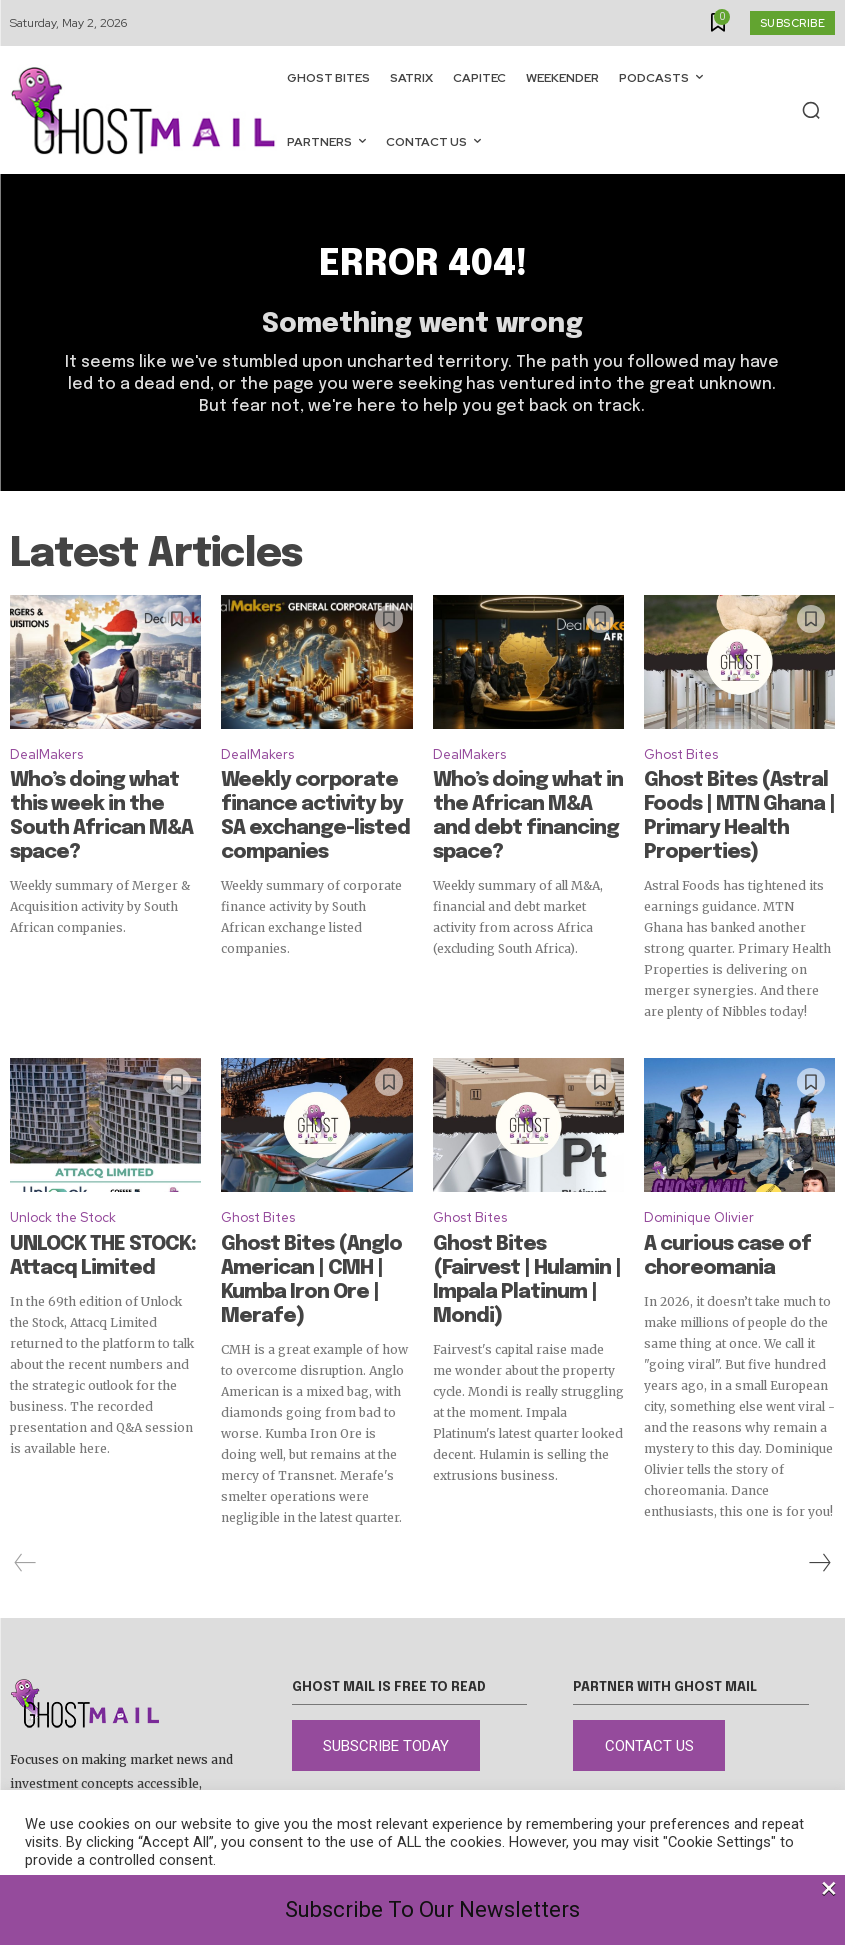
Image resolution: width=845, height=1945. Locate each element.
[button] (811, 110)
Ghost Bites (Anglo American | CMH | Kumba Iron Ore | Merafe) (304, 1229)
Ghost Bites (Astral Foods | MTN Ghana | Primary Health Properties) (739, 807)
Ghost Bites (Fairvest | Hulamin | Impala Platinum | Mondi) (525, 1229)
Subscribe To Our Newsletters (432, 1909)
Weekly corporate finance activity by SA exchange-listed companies (315, 807)
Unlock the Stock (63, 1186)
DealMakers (46, 764)
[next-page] (819, 1514)
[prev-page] (25, 1514)
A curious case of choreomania (705, 1220)
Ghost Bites (681, 764)
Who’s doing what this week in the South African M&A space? (102, 807)
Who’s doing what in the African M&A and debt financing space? (518, 807)
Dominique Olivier (699, 1186)
